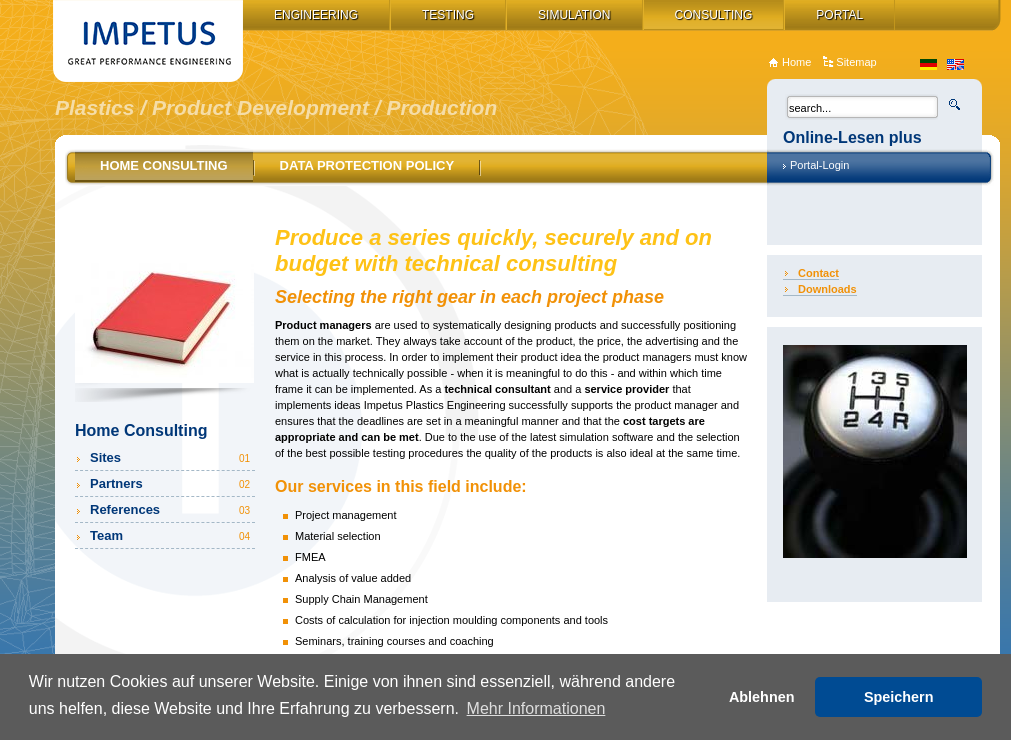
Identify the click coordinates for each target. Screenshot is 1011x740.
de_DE (928, 64)
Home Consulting (164, 165)
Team (171, 535)
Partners (171, 483)
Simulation (574, 15)
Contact (818, 273)
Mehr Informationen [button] (536, 708)
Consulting (714, 15)
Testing (448, 15)
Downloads (827, 289)
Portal (839, 15)
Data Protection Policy (367, 165)
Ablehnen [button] (762, 697)
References (171, 509)
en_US (955, 64)
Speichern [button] (899, 697)
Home (796, 62)
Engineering (316, 15)
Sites (171, 457)
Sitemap (856, 62)
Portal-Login (819, 165)
